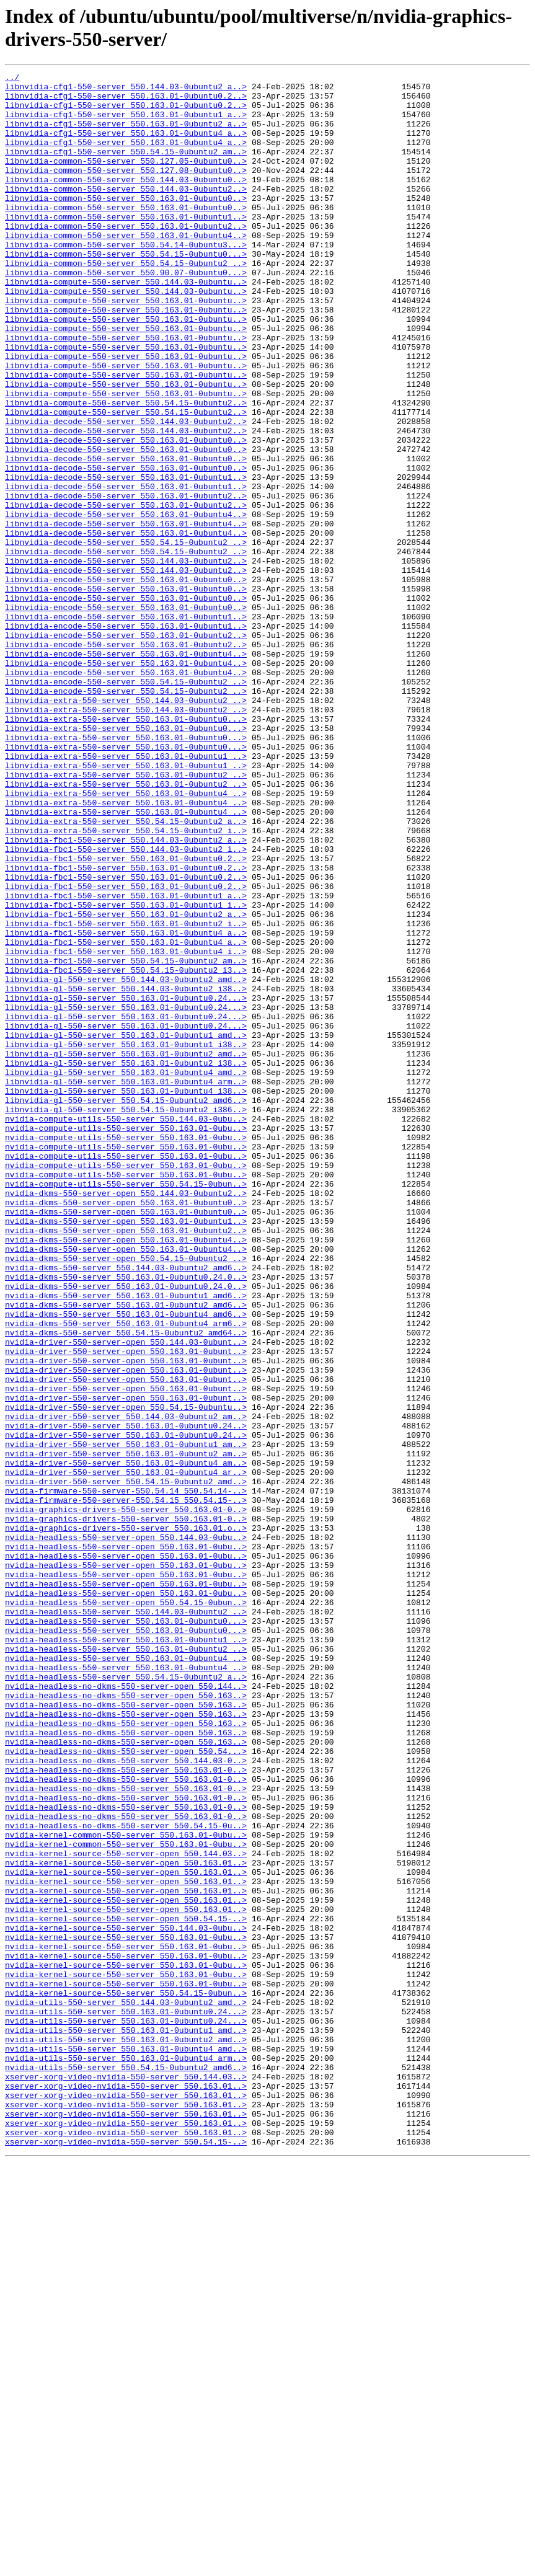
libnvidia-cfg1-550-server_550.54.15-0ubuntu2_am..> (126, 168)
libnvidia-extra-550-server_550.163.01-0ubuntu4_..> (126, 938)
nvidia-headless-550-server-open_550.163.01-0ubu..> (126, 1842)
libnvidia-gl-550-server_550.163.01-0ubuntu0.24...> (126, 1183)
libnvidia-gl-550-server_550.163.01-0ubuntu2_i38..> (126, 1261)
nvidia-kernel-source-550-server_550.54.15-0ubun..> (126, 2377)
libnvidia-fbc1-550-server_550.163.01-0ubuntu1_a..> (126, 1060)
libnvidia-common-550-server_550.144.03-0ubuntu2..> (126, 212)
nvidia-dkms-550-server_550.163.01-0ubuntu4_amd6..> (126, 1563)
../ (12, 78)
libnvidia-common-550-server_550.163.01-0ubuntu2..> (126, 257)
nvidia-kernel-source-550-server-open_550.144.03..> (126, 2210)
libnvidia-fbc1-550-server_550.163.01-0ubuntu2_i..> (126, 1094)
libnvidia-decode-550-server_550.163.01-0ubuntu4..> (126, 603)
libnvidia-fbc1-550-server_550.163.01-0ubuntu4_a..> (126, 1105)
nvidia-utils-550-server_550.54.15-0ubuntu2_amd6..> (126, 2466)
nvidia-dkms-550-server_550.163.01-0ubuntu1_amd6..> (126, 1540)
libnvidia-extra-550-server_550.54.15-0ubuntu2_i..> (126, 982)
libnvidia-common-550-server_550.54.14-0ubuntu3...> (126, 279)
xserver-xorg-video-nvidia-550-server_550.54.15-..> (126, 2556)
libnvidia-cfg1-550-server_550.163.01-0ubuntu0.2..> (126, 101)
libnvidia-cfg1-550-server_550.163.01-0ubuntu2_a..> (126, 134)
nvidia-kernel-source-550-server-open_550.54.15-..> (126, 2288)
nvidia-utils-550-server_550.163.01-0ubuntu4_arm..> (126, 2455)
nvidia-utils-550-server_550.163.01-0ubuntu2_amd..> (126, 2433)
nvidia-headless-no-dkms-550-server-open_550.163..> (126, 2020)
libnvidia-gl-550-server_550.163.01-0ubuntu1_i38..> (126, 1239)
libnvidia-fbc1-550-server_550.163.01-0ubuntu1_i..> (126, 1072)
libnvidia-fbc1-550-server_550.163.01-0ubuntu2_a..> (126, 1083)
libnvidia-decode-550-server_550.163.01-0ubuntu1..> (126, 558)
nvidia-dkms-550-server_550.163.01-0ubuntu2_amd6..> (126, 1551)
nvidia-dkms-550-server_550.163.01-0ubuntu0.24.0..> (126, 1518)
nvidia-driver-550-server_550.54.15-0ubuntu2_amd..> (126, 1763)
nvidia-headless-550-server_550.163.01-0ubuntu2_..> (126, 1964)
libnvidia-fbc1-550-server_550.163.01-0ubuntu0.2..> (126, 1016)
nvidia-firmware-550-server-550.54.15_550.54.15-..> (126, 1786)
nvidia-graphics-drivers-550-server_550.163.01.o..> (126, 1819)
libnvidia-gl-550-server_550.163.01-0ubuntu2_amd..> (126, 1250)
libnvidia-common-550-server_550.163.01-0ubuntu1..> (126, 246)
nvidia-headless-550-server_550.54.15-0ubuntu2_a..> (126, 1998)
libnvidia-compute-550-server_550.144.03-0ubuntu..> (126, 324)
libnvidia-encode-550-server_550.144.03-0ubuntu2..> (126, 659)
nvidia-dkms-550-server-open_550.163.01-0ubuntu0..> (126, 1429)
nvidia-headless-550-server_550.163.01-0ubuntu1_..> (126, 1953)
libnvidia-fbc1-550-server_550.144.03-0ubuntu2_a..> (126, 993)
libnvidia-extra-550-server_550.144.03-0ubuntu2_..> (126, 826)
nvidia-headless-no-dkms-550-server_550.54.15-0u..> (126, 2176)
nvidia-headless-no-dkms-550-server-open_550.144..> (126, 2009)
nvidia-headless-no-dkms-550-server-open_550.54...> (126, 2087)
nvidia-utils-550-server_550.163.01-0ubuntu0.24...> (126, 2400)
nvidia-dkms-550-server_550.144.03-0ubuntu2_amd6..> (126, 1507)
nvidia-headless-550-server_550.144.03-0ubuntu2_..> (126, 1920)
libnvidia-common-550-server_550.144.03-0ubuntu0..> (126, 201)
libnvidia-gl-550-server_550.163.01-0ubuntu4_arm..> (126, 1284)
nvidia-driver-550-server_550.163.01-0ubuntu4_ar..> (126, 1752)
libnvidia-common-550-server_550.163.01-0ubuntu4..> (126, 268)
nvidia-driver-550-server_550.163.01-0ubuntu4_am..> (126, 1741)
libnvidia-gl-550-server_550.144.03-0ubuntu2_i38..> (126, 1172)
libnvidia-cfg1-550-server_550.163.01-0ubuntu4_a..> (126, 145)
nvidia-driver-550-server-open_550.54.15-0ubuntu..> (126, 1674)
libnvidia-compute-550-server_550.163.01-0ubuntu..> (126, 346)
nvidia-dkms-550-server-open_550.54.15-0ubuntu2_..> (126, 1496)
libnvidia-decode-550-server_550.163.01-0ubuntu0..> (126, 514)
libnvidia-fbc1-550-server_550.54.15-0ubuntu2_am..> (126, 1138)
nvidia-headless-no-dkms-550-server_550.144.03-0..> (126, 2098)
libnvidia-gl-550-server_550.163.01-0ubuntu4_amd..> (126, 1272)
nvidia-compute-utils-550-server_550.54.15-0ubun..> (126, 1406)
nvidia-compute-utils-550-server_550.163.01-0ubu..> (126, 1339)
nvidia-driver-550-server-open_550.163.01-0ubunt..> (126, 1607)
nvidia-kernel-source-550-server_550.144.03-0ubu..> (126, 2299)
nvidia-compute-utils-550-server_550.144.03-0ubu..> (126, 1328)
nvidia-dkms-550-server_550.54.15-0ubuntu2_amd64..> (126, 1585)
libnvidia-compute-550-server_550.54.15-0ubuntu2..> (126, 469)
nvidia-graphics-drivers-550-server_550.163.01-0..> (126, 1797)
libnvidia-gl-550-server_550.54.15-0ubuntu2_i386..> (126, 1317)
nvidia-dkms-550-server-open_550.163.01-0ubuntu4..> (126, 1473)
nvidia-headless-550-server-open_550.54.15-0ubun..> (126, 1908)
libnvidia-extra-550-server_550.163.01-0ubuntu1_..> (126, 893)
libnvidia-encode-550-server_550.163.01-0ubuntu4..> (126, 770)
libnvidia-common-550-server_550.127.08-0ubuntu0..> (126, 190)
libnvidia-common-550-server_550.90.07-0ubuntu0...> (126, 313)
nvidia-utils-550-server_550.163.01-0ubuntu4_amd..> (126, 2444)
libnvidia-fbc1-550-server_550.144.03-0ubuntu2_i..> (126, 1005)
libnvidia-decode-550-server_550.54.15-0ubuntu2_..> (126, 636)
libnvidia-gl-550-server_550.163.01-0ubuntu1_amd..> (126, 1228)
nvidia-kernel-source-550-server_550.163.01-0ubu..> (126, 2310)
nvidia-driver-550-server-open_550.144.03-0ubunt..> (126, 1596)
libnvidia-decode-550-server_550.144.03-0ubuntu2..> (126, 491)
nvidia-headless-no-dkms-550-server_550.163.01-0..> (126, 2109)
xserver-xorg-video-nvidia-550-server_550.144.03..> (126, 2478)
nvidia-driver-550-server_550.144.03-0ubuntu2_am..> (126, 1685)
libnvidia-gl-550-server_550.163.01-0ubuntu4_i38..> (126, 1295)
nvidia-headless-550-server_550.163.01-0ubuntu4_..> (126, 1975)
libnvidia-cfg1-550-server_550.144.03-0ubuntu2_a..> (126, 89)
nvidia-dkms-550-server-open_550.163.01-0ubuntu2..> (126, 1462)
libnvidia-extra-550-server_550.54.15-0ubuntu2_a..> (126, 971)
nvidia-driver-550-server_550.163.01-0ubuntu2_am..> (126, 1730)
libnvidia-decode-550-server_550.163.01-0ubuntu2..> (126, 580)
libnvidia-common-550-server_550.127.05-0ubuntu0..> (126, 179)
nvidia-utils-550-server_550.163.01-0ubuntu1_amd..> (126, 2422)
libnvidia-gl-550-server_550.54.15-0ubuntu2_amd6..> (126, 1306)
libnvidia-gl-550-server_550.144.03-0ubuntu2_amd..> (126, 1161)
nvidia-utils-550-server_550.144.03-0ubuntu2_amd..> (126, 2388)
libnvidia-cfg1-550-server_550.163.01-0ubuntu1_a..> (126, 123)
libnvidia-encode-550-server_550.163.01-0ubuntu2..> (126, 748)
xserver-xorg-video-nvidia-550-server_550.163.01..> (126, 2489)
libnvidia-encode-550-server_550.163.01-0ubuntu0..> (126, 681)
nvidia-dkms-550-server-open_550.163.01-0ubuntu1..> (126, 1451)
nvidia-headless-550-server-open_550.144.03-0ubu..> (126, 1830)
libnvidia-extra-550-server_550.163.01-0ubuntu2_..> (126, 915)
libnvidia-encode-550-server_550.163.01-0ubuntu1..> (126, 726)
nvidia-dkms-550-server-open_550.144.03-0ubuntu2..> (126, 1417)
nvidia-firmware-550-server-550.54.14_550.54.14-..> (126, 1775)
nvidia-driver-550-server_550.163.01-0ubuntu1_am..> (126, 1719)
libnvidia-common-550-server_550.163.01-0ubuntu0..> (126, 223)
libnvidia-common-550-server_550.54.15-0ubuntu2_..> (126, 302)
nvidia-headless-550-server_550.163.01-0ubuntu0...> (126, 1931)
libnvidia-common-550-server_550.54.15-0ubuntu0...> (126, 290)
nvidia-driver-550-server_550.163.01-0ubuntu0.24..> (126, 1696)
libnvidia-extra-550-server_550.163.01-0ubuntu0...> (126, 848)
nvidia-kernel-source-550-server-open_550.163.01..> (126, 2221)
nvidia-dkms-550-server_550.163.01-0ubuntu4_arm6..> (126, 1574)
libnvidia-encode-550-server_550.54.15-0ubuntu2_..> (126, 804)
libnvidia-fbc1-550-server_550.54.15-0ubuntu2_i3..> (126, 1150)
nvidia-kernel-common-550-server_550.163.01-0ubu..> (126, 2187)
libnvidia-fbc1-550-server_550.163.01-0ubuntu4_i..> (126, 1127)
